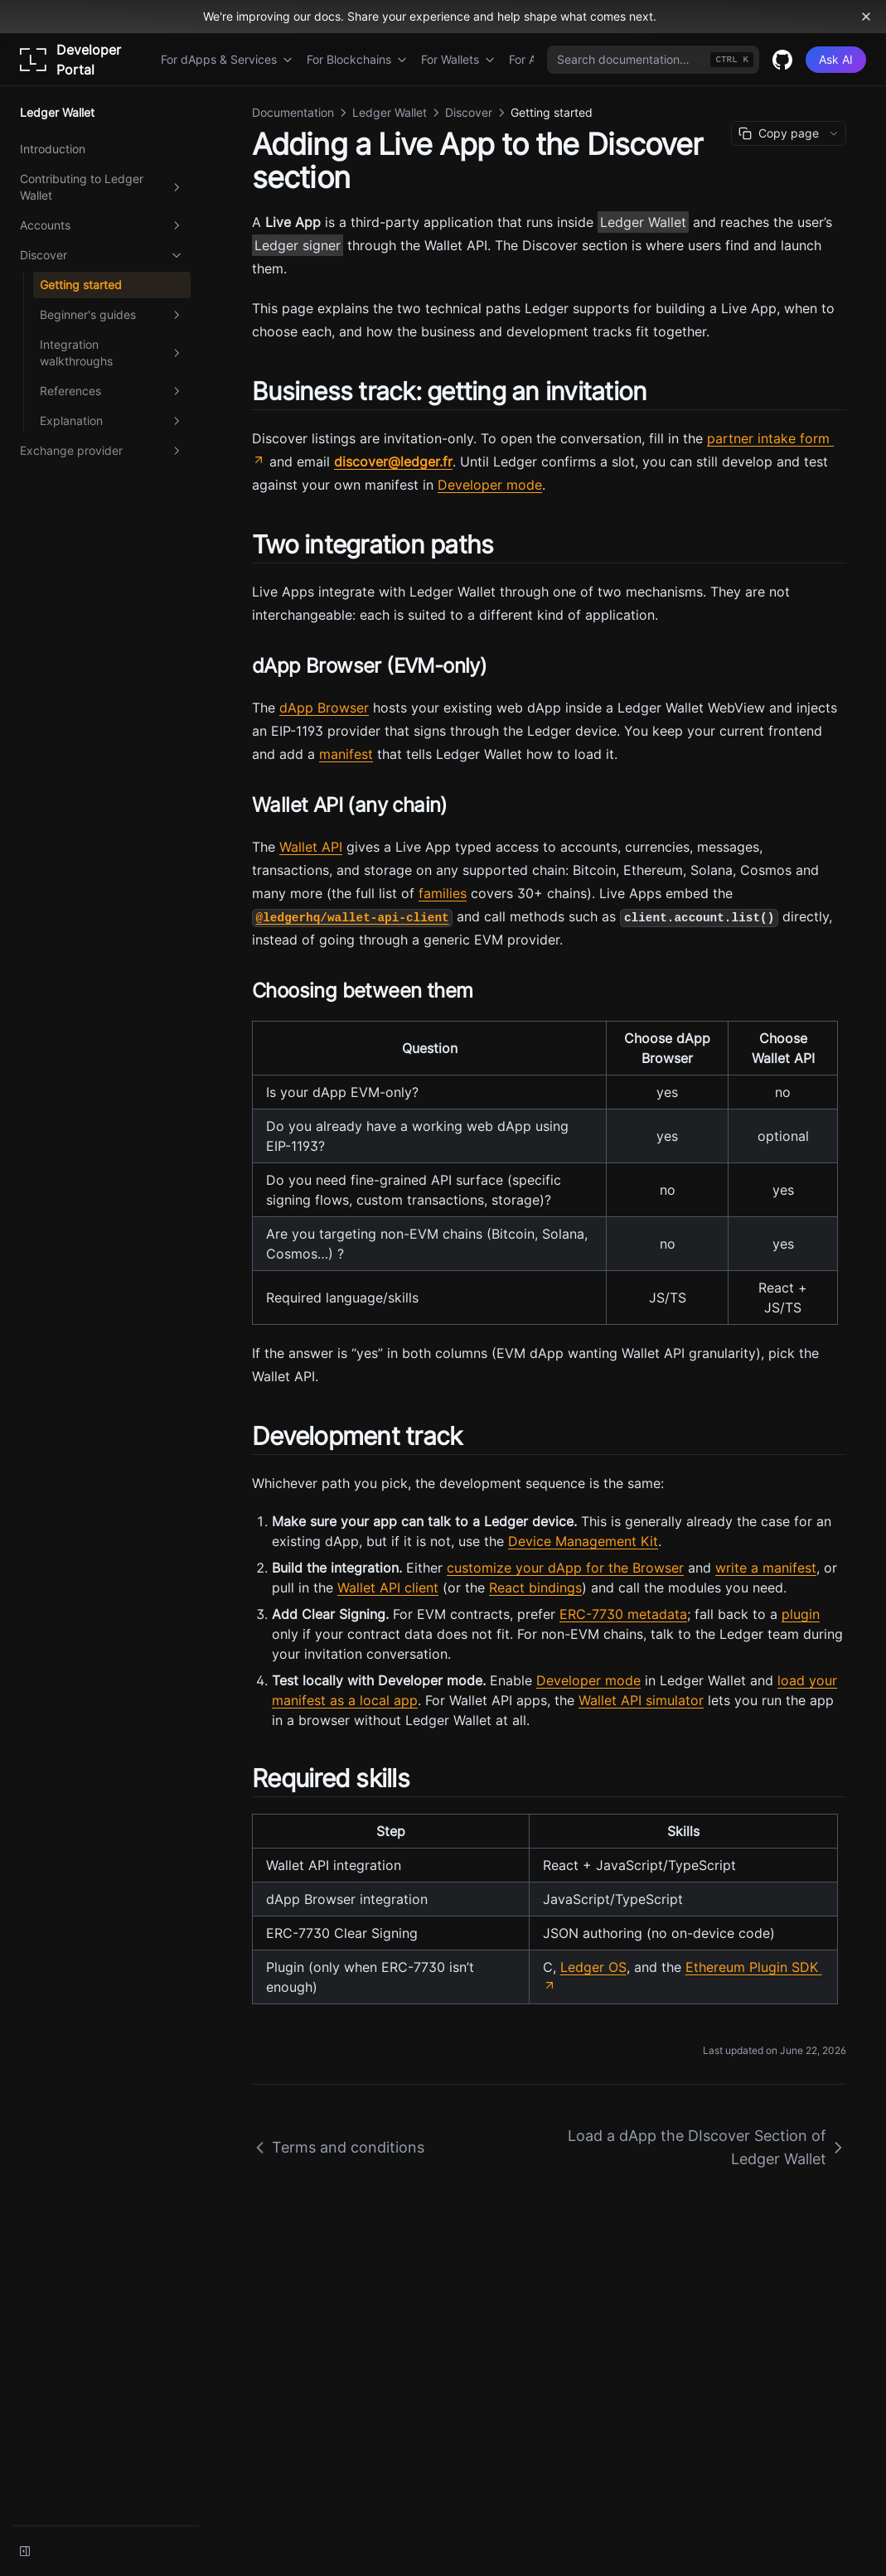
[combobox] (653, 60)
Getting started (81, 285)
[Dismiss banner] (866, 16)
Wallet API (310, 847)
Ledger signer (297, 245)
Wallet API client (387, 1587)
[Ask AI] (836, 59)
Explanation (112, 420)
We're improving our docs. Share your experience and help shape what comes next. (429, 16)
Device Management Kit (583, 1541)
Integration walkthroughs (112, 352)
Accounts (102, 225)
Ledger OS (593, 1967)
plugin (801, 1614)
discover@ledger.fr (393, 461)
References (112, 391)
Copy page (778, 133)
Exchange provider (102, 450)
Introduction (52, 149)
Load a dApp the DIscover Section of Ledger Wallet (707, 2147)
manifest (346, 754)
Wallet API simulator (641, 1700)
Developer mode (490, 484)
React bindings (535, 1587)
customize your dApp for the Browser (565, 1567)
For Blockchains (357, 59)
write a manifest (765, 1567)
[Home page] (84, 60)
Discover (102, 255)
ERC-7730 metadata (623, 1614)
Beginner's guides (112, 314)
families (443, 893)
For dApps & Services (227, 59)
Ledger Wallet (643, 222)
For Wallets (458, 59)
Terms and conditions (338, 2147)
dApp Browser (324, 707)
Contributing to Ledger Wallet (102, 187)
